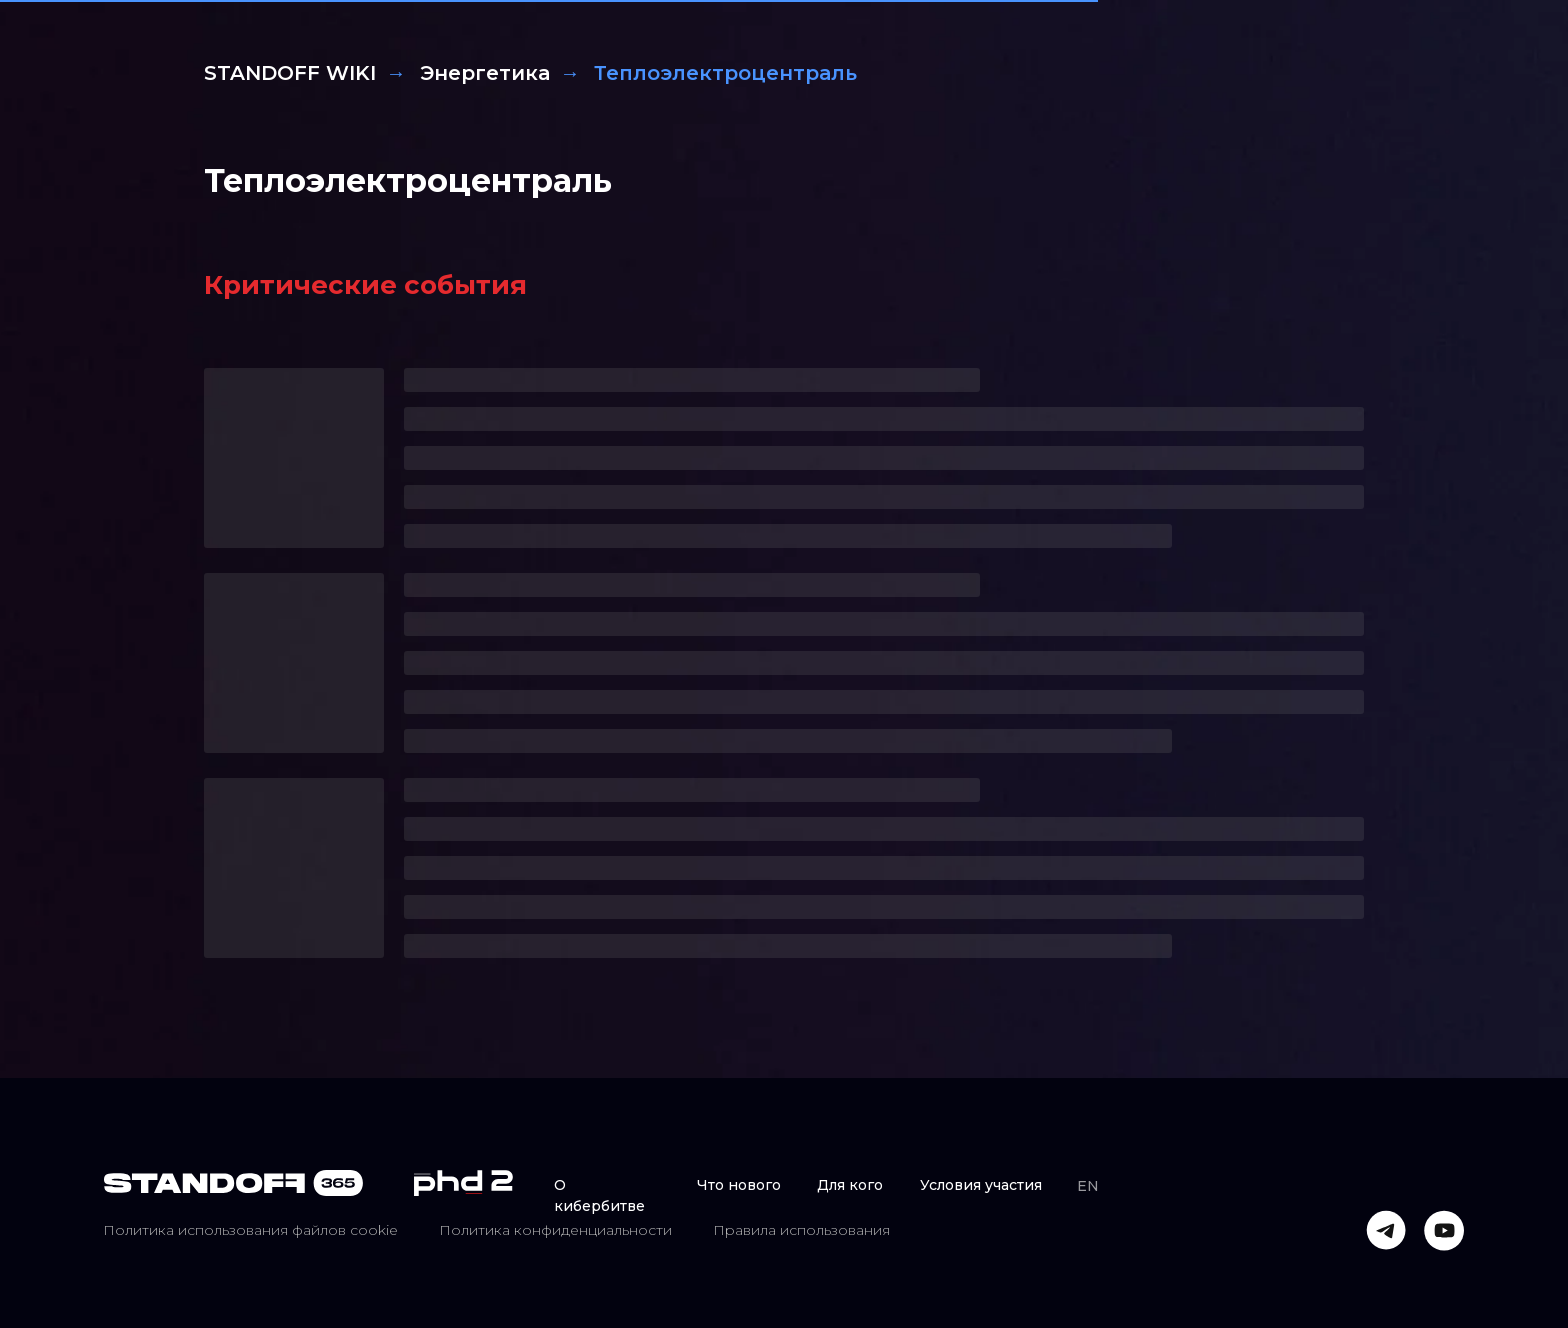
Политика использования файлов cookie (250, 1230)
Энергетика (485, 73)
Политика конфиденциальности (555, 1230)
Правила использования (801, 1230)
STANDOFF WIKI (290, 73)
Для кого (850, 1185)
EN (1088, 1186)
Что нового (739, 1185)
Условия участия (981, 1185)
